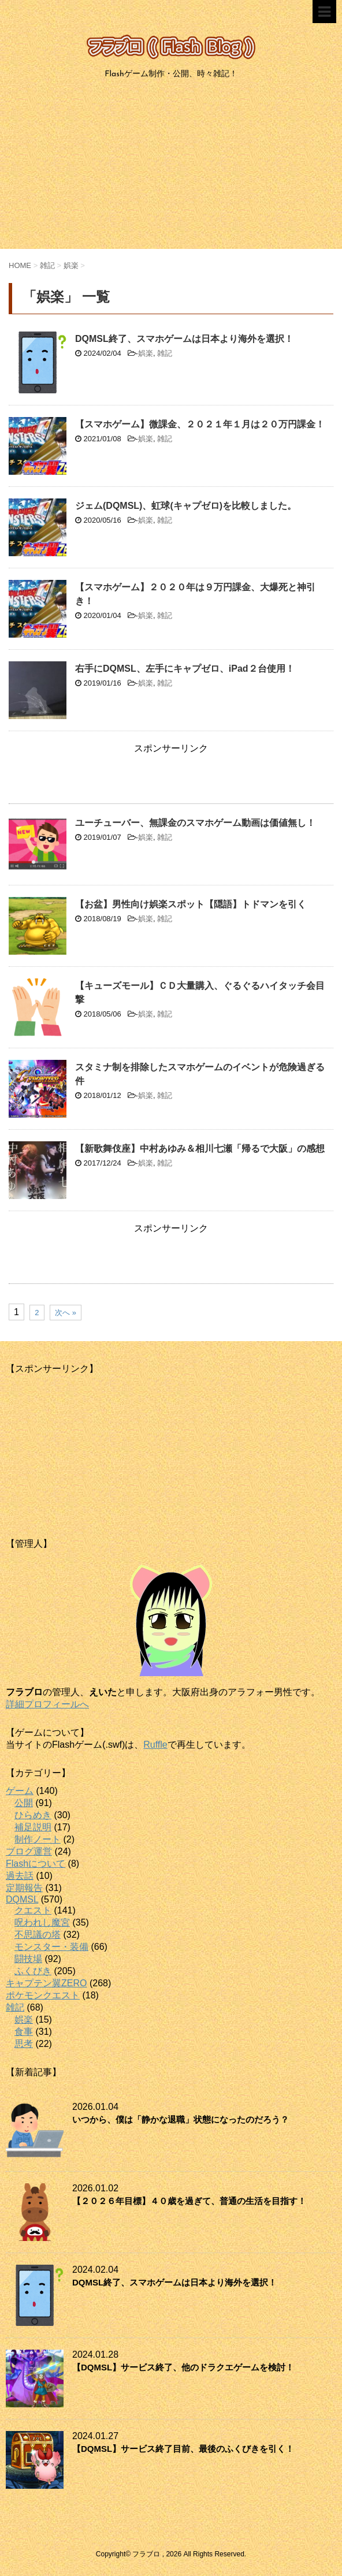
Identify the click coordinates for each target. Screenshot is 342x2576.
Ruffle (155, 1744)
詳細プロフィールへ (47, 1704)
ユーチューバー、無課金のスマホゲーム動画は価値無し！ (195, 823)
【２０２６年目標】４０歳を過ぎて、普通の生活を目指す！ (189, 2201)
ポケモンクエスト (43, 1995)
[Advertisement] (171, 168)
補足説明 (32, 1827)
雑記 (164, 353)
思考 (23, 2044)
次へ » (65, 1312)
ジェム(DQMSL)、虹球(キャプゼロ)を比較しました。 (185, 506)
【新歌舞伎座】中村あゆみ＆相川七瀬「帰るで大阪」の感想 (200, 1148)
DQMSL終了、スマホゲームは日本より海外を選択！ (184, 339)
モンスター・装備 (51, 1947)
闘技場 (28, 1959)
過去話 (20, 1876)
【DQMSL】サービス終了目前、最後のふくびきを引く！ (183, 2449)
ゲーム (20, 1791)
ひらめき (32, 1815)
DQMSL (22, 1899)
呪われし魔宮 (42, 1922)
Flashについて (35, 1863)
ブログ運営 (29, 1851)
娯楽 (145, 353)
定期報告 (24, 1888)
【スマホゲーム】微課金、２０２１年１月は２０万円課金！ (200, 424)
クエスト (32, 1910)
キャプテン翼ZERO (46, 1983)
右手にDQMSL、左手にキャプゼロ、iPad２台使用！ (185, 668)
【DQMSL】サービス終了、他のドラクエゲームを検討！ (183, 2367)
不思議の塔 (37, 1935)
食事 (23, 2032)
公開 (23, 1803)
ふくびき (32, 1971)
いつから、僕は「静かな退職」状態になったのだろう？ (180, 2119)
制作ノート (37, 1839)
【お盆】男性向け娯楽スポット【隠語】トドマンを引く (190, 904)
